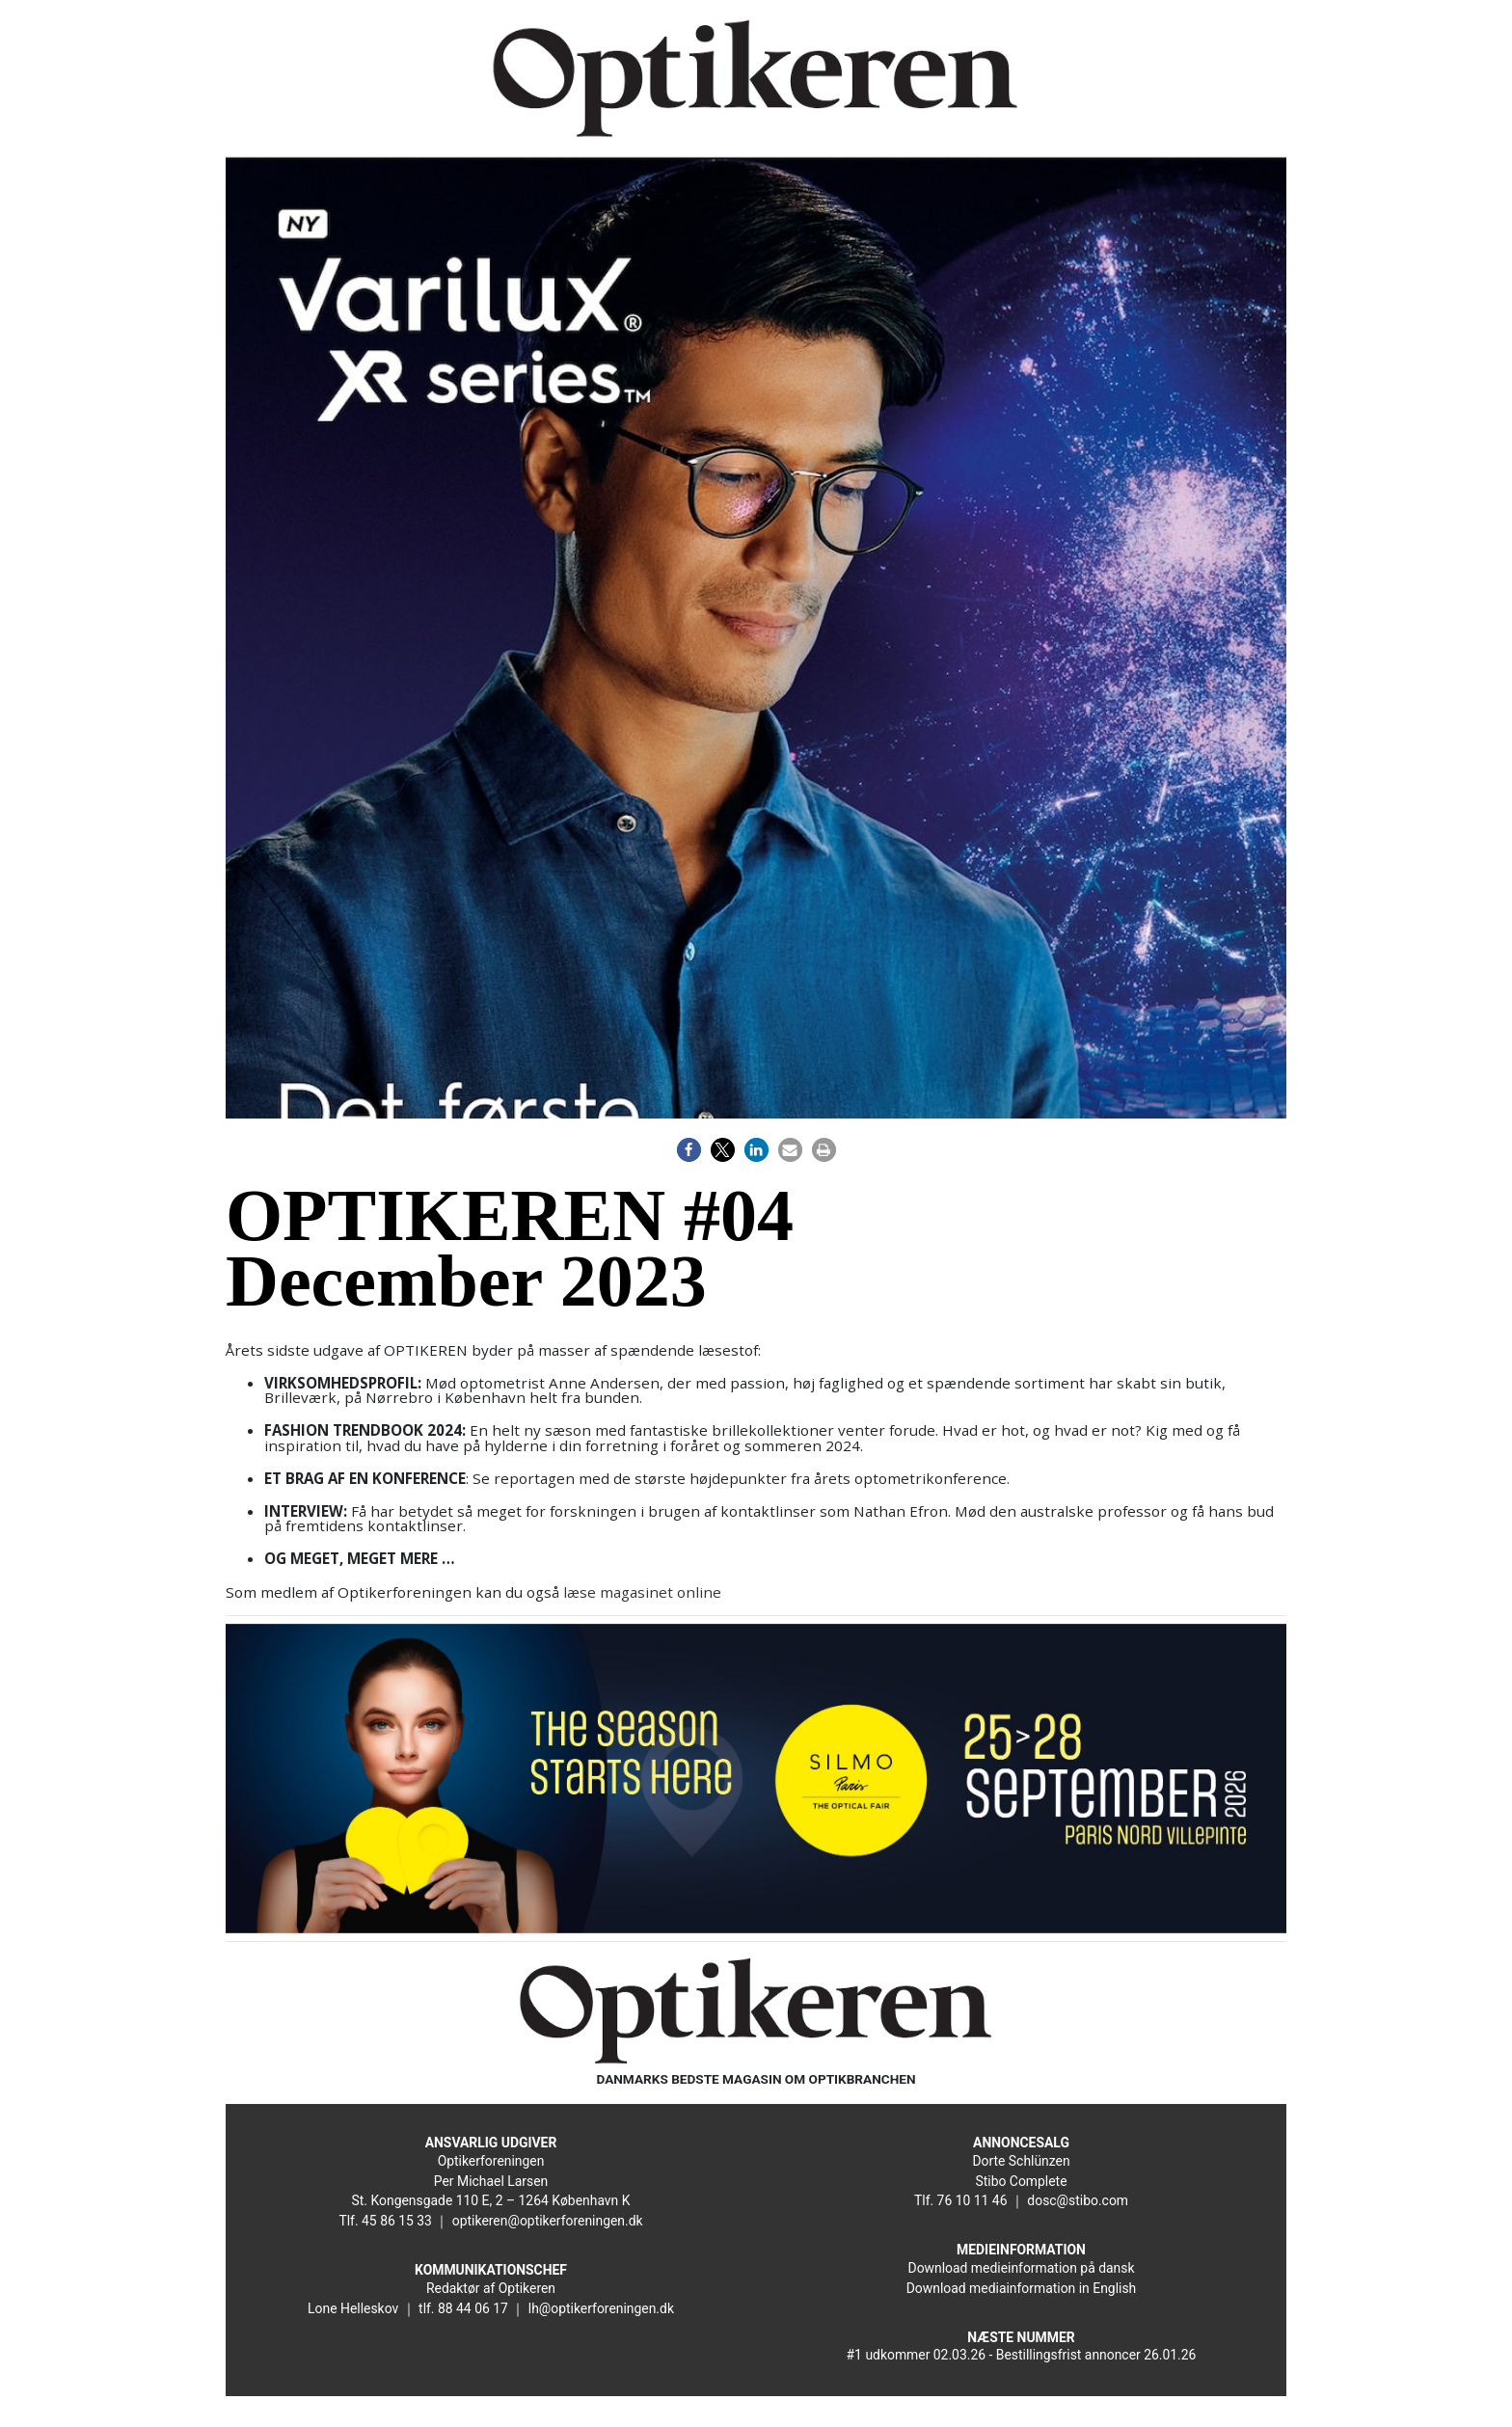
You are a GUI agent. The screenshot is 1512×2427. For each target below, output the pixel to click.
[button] (689, 1150)
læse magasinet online (642, 1592)
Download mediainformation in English (1021, 2288)
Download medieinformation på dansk (1021, 2268)
